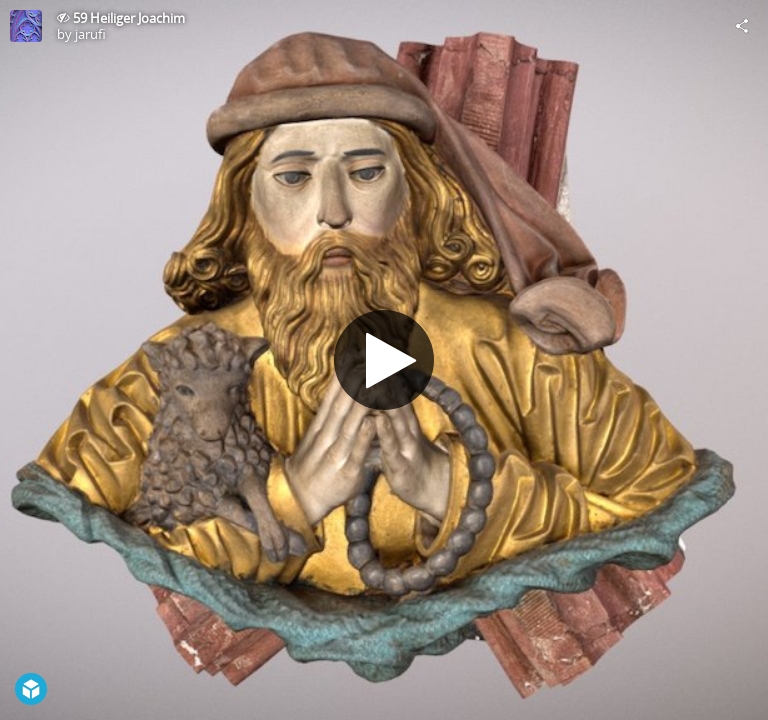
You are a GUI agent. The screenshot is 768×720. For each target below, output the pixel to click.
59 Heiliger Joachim (129, 18)
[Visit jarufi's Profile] (26, 26)
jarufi (90, 34)
